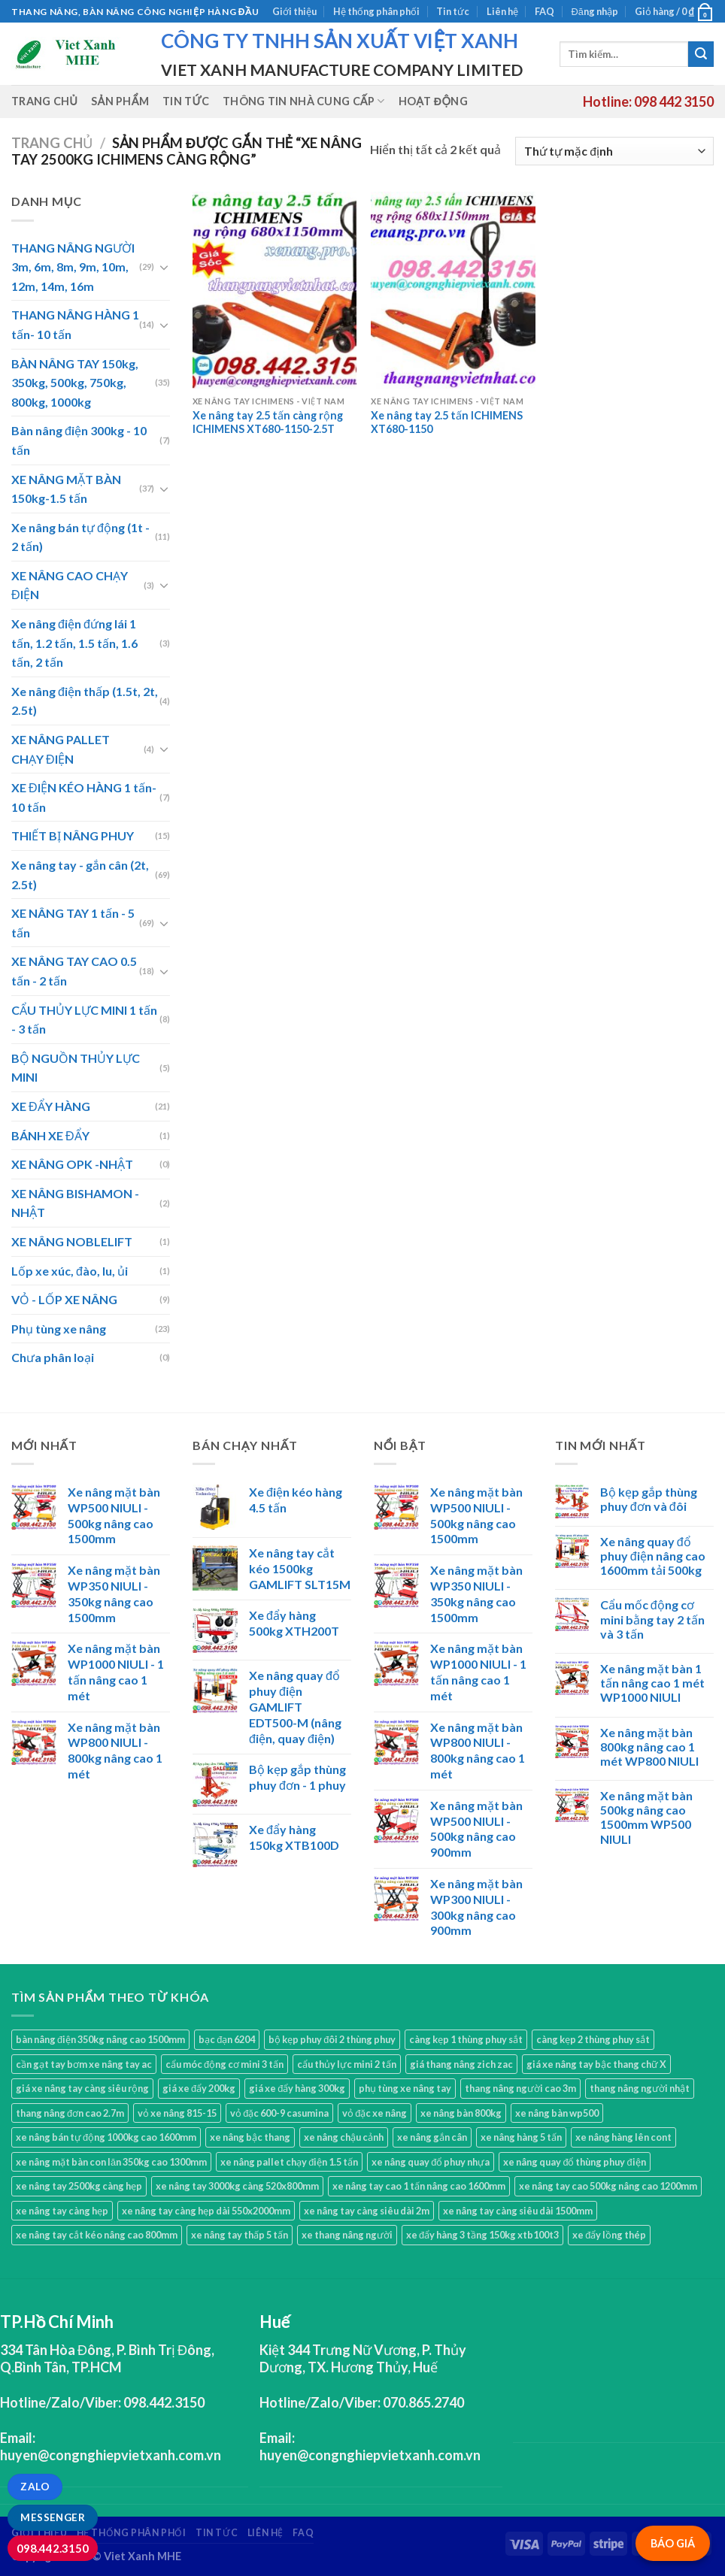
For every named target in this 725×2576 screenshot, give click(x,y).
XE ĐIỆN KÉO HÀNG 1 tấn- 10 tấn (83, 797)
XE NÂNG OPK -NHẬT (72, 1164)
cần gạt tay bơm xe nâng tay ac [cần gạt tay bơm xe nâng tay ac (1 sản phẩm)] (84, 2064)
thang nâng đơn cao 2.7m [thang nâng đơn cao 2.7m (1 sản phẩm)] (70, 2113)
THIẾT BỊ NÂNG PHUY (72, 835)
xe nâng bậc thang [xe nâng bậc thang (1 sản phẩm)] (250, 2137)
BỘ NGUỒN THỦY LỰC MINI (75, 1068)
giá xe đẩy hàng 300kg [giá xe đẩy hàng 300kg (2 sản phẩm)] (297, 2088)
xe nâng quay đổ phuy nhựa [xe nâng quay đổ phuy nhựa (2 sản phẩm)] (431, 2162)
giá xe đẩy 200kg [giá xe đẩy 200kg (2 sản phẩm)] (198, 2088)
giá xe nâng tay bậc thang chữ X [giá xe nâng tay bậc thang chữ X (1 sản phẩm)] (596, 2064)
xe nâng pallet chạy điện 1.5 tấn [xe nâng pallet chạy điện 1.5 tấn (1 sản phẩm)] (289, 2162)
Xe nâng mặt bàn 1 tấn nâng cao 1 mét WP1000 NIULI (652, 1682)
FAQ (544, 11)
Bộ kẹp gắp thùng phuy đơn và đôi (648, 1499)
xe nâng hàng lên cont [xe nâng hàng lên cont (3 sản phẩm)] (623, 2137)
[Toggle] (164, 267)
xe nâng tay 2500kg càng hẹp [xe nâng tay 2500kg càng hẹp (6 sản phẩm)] (79, 2186)
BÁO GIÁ (673, 2543)
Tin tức (452, 11)
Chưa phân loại (52, 1357)
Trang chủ (44, 101)
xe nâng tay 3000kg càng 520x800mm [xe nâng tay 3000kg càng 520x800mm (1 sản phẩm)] (237, 2186)
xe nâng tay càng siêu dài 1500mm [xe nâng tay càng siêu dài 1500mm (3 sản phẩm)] (518, 2211)
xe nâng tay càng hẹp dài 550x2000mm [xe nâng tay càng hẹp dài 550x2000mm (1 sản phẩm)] (206, 2211)
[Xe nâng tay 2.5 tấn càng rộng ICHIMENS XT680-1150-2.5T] (274, 290)
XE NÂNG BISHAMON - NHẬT (75, 1203)
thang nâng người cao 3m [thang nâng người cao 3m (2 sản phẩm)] (520, 2088)
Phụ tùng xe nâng (58, 1328)
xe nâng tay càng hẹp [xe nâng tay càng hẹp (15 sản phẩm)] (62, 2211)
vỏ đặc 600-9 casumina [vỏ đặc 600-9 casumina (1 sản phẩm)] (279, 2113)
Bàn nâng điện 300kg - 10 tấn (79, 440)
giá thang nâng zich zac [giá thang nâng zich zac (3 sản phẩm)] (461, 2064)
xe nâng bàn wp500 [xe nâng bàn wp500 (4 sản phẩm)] (557, 2113)
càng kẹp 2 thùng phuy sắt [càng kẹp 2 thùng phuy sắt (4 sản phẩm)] (593, 2039)
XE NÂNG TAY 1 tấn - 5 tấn (73, 923)
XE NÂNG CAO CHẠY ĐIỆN (69, 585)
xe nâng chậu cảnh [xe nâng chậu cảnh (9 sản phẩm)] (344, 2137)
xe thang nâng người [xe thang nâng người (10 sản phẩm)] (347, 2235)
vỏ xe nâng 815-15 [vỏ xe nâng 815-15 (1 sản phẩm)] (177, 2113)
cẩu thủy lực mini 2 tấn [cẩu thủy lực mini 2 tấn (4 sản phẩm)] (346, 2064)
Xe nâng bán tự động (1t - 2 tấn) (80, 537)
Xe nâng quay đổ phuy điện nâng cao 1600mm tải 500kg (652, 1555)
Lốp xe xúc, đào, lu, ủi (69, 1271)
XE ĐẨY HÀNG (50, 1106)
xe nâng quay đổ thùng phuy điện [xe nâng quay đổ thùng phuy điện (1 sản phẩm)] (574, 2162)
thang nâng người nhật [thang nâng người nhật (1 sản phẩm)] (640, 2088)
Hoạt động (433, 101)
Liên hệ (502, 11)
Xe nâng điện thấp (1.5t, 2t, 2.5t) (84, 701)
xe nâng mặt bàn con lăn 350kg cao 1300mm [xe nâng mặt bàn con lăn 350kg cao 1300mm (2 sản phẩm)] (111, 2162)
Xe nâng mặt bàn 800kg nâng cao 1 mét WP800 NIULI (649, 1746)
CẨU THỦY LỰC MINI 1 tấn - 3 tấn (84, 1020)
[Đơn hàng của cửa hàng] (614, 151)
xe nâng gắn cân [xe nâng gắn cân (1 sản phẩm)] (432, 2137)
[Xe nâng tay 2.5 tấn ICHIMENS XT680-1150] (453, 290)
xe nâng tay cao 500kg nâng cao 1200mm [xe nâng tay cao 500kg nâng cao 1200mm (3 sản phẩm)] (608, 2186)
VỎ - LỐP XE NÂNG (64, 1299)
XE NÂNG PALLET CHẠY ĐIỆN (60, 749)
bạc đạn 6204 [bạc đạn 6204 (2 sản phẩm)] (227, 2039)
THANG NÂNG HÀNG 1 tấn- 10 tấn (75, 324)
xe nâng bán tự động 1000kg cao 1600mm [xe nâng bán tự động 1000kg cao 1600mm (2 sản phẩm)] (106, 2137)
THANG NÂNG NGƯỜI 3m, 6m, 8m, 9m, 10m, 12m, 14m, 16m (73, 267)
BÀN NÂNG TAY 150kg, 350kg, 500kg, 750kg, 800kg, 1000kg (74, 382)
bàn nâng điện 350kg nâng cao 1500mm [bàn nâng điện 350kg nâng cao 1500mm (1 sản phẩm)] (100, 2039)
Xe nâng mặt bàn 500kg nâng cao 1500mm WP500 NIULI (646, 1817)
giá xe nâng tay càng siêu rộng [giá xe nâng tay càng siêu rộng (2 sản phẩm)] (82, 2088)
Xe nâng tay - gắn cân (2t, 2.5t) (80, 874)
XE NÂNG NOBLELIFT (71, 1241)
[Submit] (701, 54)
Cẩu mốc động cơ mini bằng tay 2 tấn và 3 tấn (652, 1618)
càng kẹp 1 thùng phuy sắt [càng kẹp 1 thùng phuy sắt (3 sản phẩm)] (466, 2039)
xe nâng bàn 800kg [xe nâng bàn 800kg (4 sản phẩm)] (461, 2113)
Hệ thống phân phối (376, 11)
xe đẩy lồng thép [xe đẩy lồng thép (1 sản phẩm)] (609, 2235)
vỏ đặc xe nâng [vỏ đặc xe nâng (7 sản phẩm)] (374, 2113)
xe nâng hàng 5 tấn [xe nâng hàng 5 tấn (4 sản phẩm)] (521, 2137)
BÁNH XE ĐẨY (50, 1135)
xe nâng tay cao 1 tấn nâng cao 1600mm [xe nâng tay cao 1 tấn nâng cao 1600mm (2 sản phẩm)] (418, 2186)
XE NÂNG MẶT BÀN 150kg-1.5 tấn (66, 489)
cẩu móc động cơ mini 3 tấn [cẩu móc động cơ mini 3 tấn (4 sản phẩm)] (224, 2064)
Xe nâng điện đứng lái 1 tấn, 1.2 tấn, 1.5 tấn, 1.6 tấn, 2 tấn (74, 642)
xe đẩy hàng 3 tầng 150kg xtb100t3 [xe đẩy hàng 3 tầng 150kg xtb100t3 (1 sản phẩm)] (482, 2235)
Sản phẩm (120, 101)
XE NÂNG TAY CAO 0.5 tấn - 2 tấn (74, 971)
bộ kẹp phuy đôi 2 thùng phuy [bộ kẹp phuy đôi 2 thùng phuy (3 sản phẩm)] (332, 2039)
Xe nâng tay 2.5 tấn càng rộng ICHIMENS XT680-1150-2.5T (268, 422)
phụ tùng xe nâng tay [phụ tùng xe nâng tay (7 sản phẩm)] (405, 2088)
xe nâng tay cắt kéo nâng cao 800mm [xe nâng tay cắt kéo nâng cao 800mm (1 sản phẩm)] (96, 2235)
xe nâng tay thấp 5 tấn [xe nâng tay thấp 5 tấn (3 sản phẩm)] (239, 2235)
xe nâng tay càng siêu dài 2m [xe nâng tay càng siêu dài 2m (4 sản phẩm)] (366, 2211)
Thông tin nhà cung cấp (304, 101)
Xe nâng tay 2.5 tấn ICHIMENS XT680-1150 (447, 422)
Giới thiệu (294, 11)
